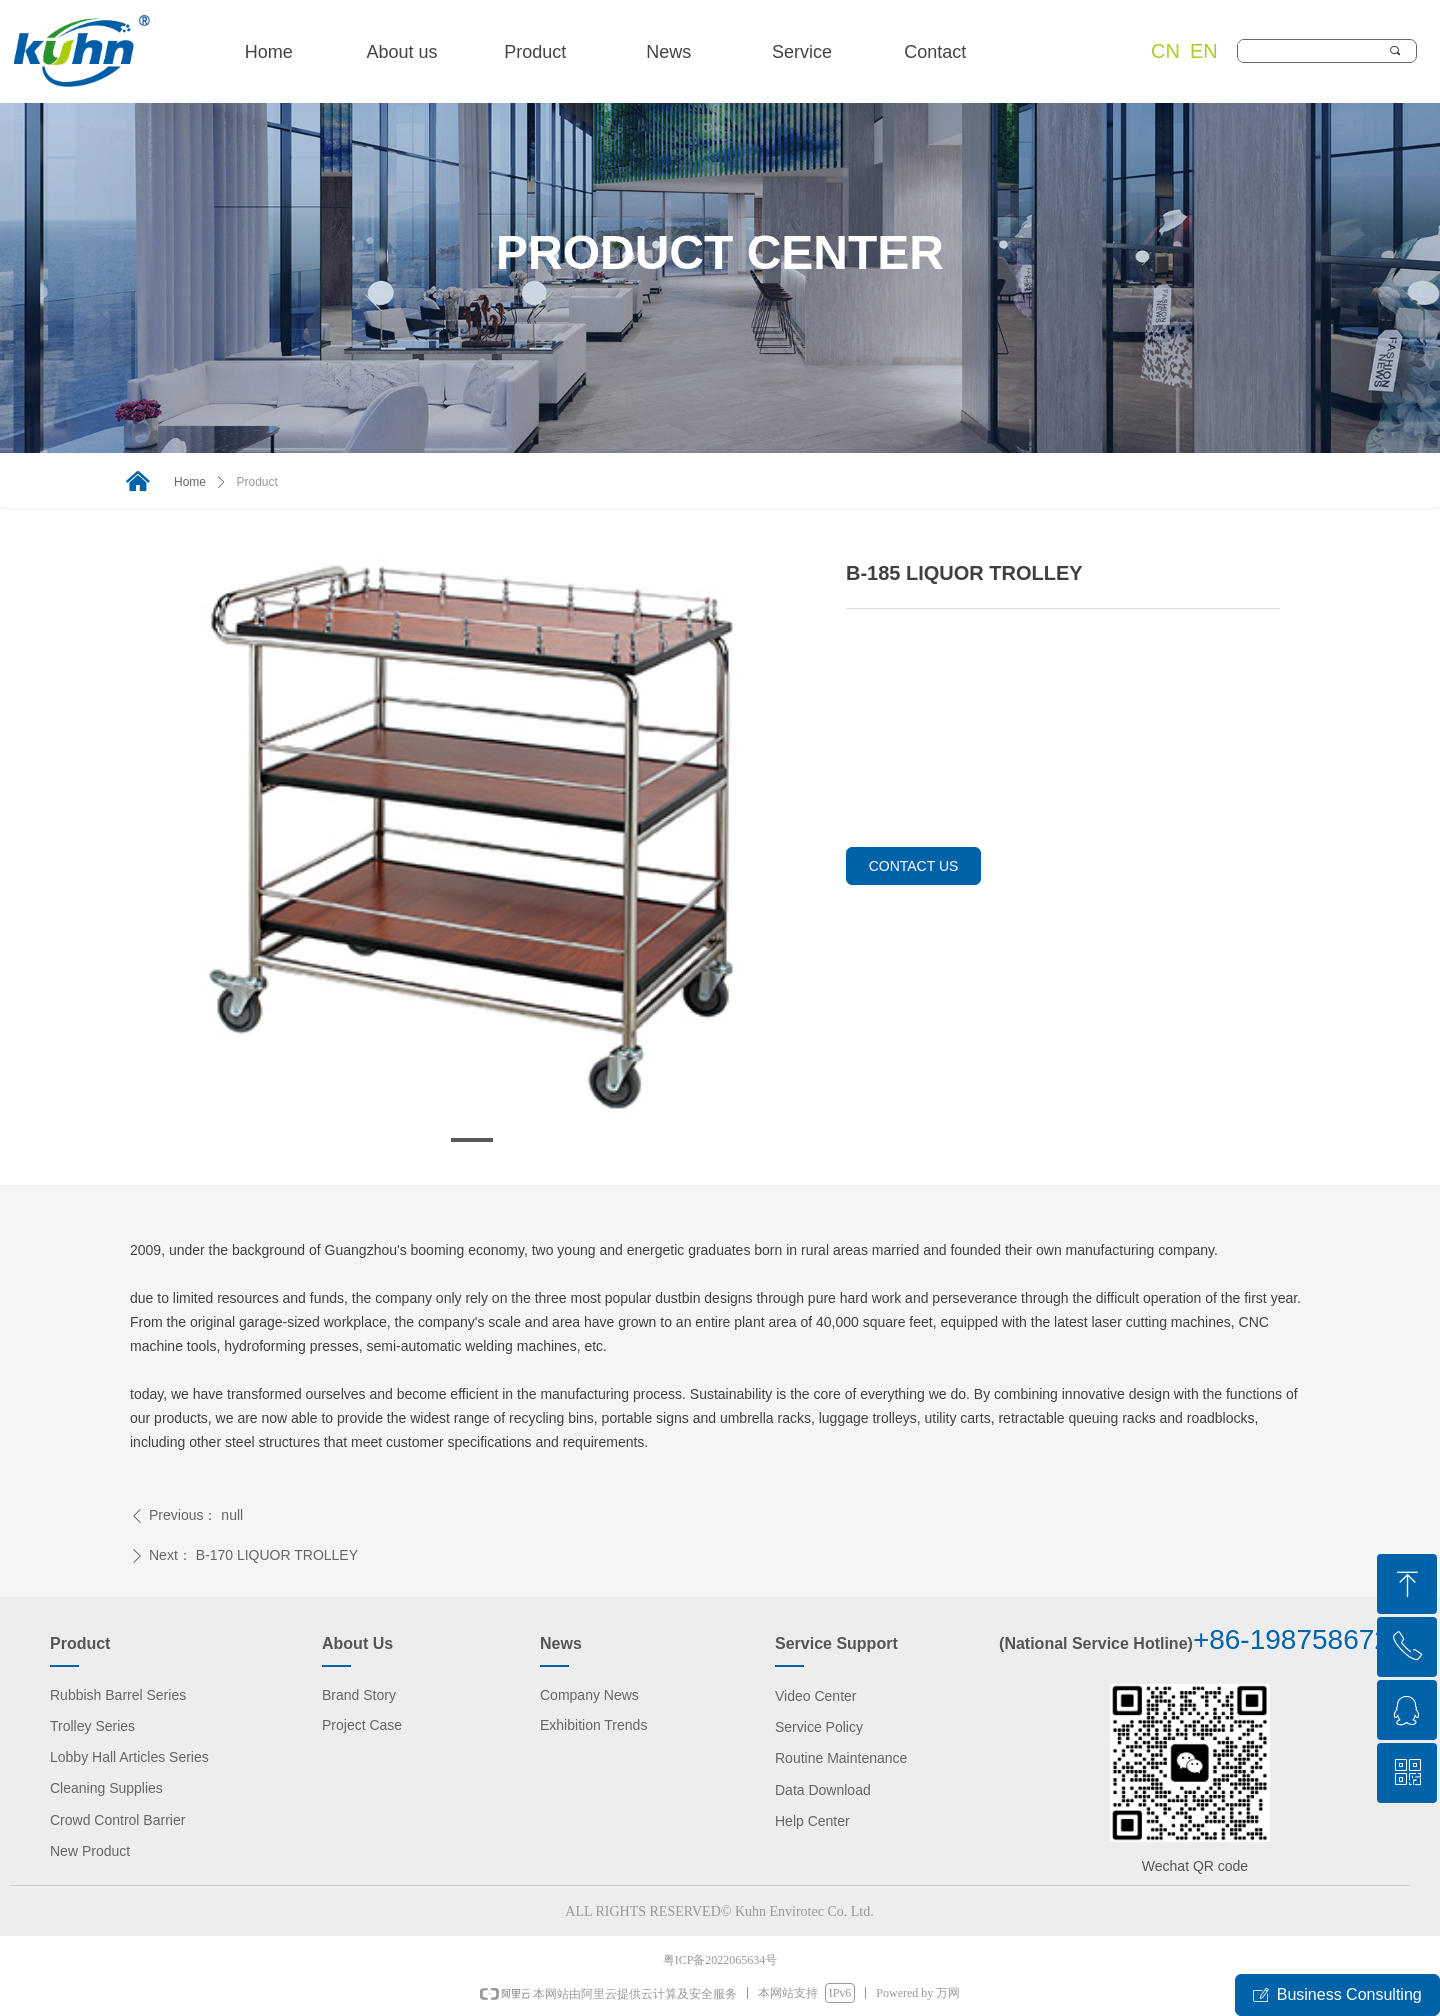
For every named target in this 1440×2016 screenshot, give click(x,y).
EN (1204, 51)
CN (1165, 51)
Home (190, 482)
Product (257, 482)
